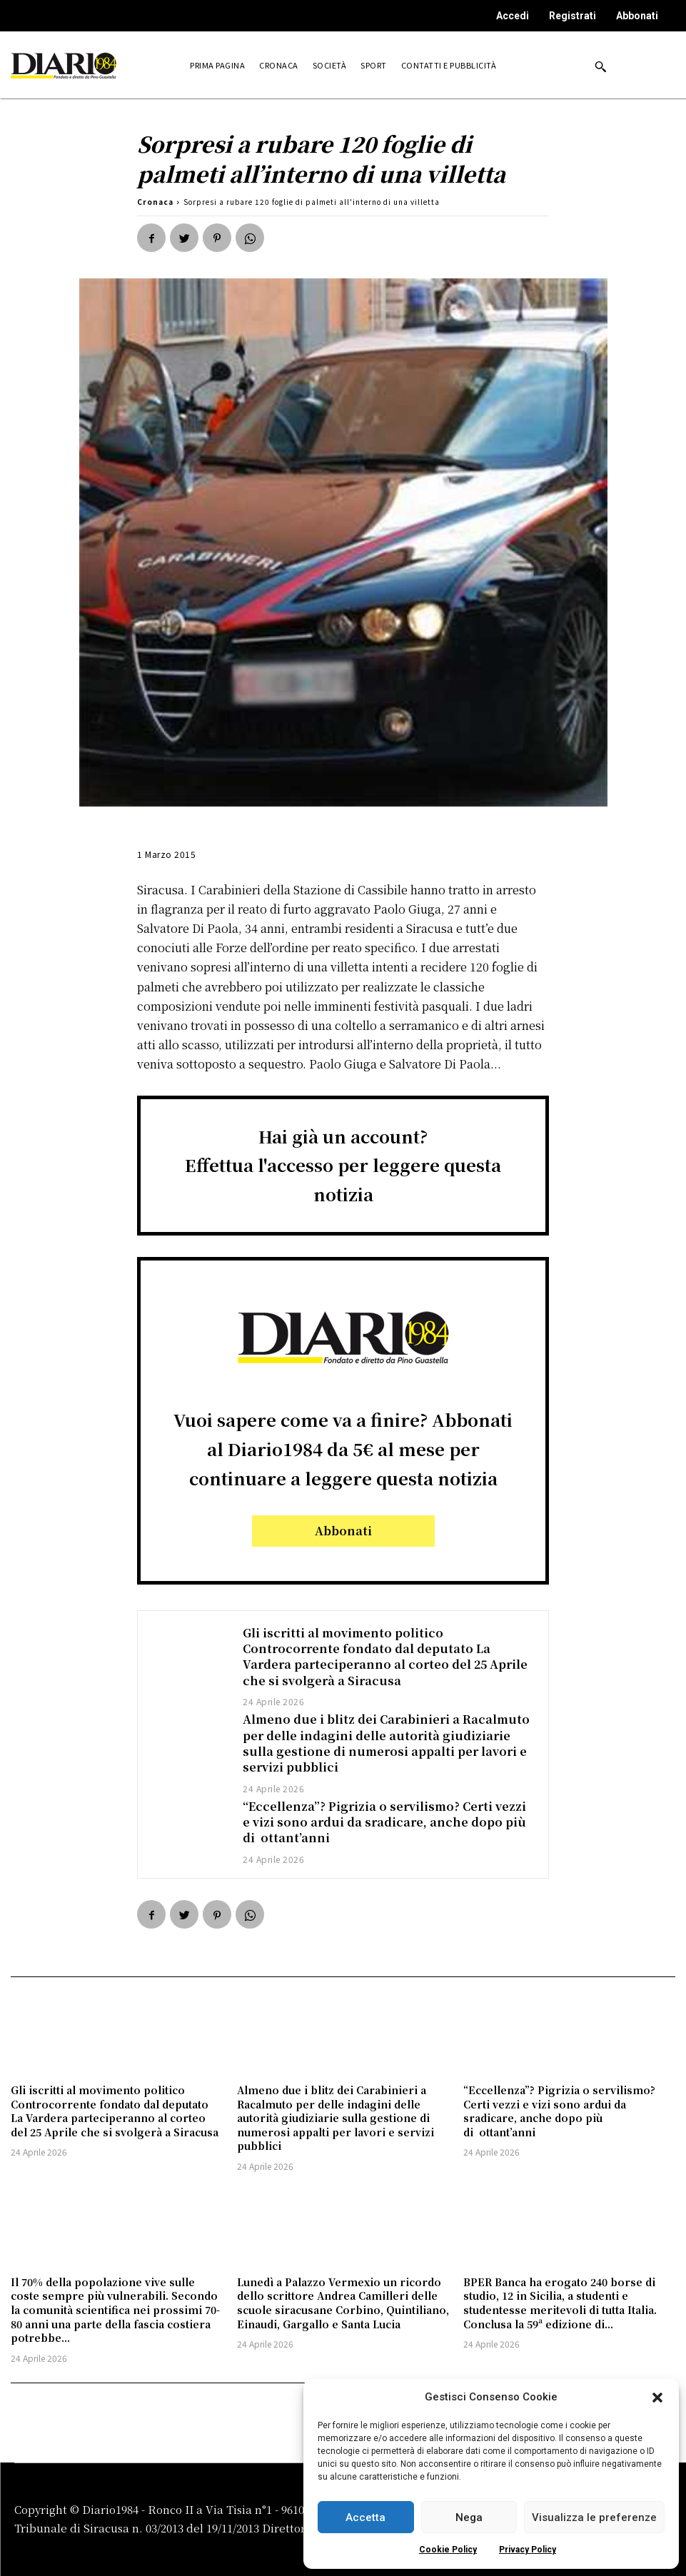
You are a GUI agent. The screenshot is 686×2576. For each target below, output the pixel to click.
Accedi (512, 15)
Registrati (572, 15)
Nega (469, 2517)
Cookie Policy (448, 2550)
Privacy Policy (527, 2550)
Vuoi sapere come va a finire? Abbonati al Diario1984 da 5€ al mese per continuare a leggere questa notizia (343, 1448)
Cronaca (155, 201)
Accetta (365, 2517)
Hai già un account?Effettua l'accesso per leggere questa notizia (343, 1165)
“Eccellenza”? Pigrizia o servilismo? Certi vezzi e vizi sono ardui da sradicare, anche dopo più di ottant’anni (384, 1822)
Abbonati (637, 15)
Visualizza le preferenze (594, 2517)
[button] (657, 2397)
